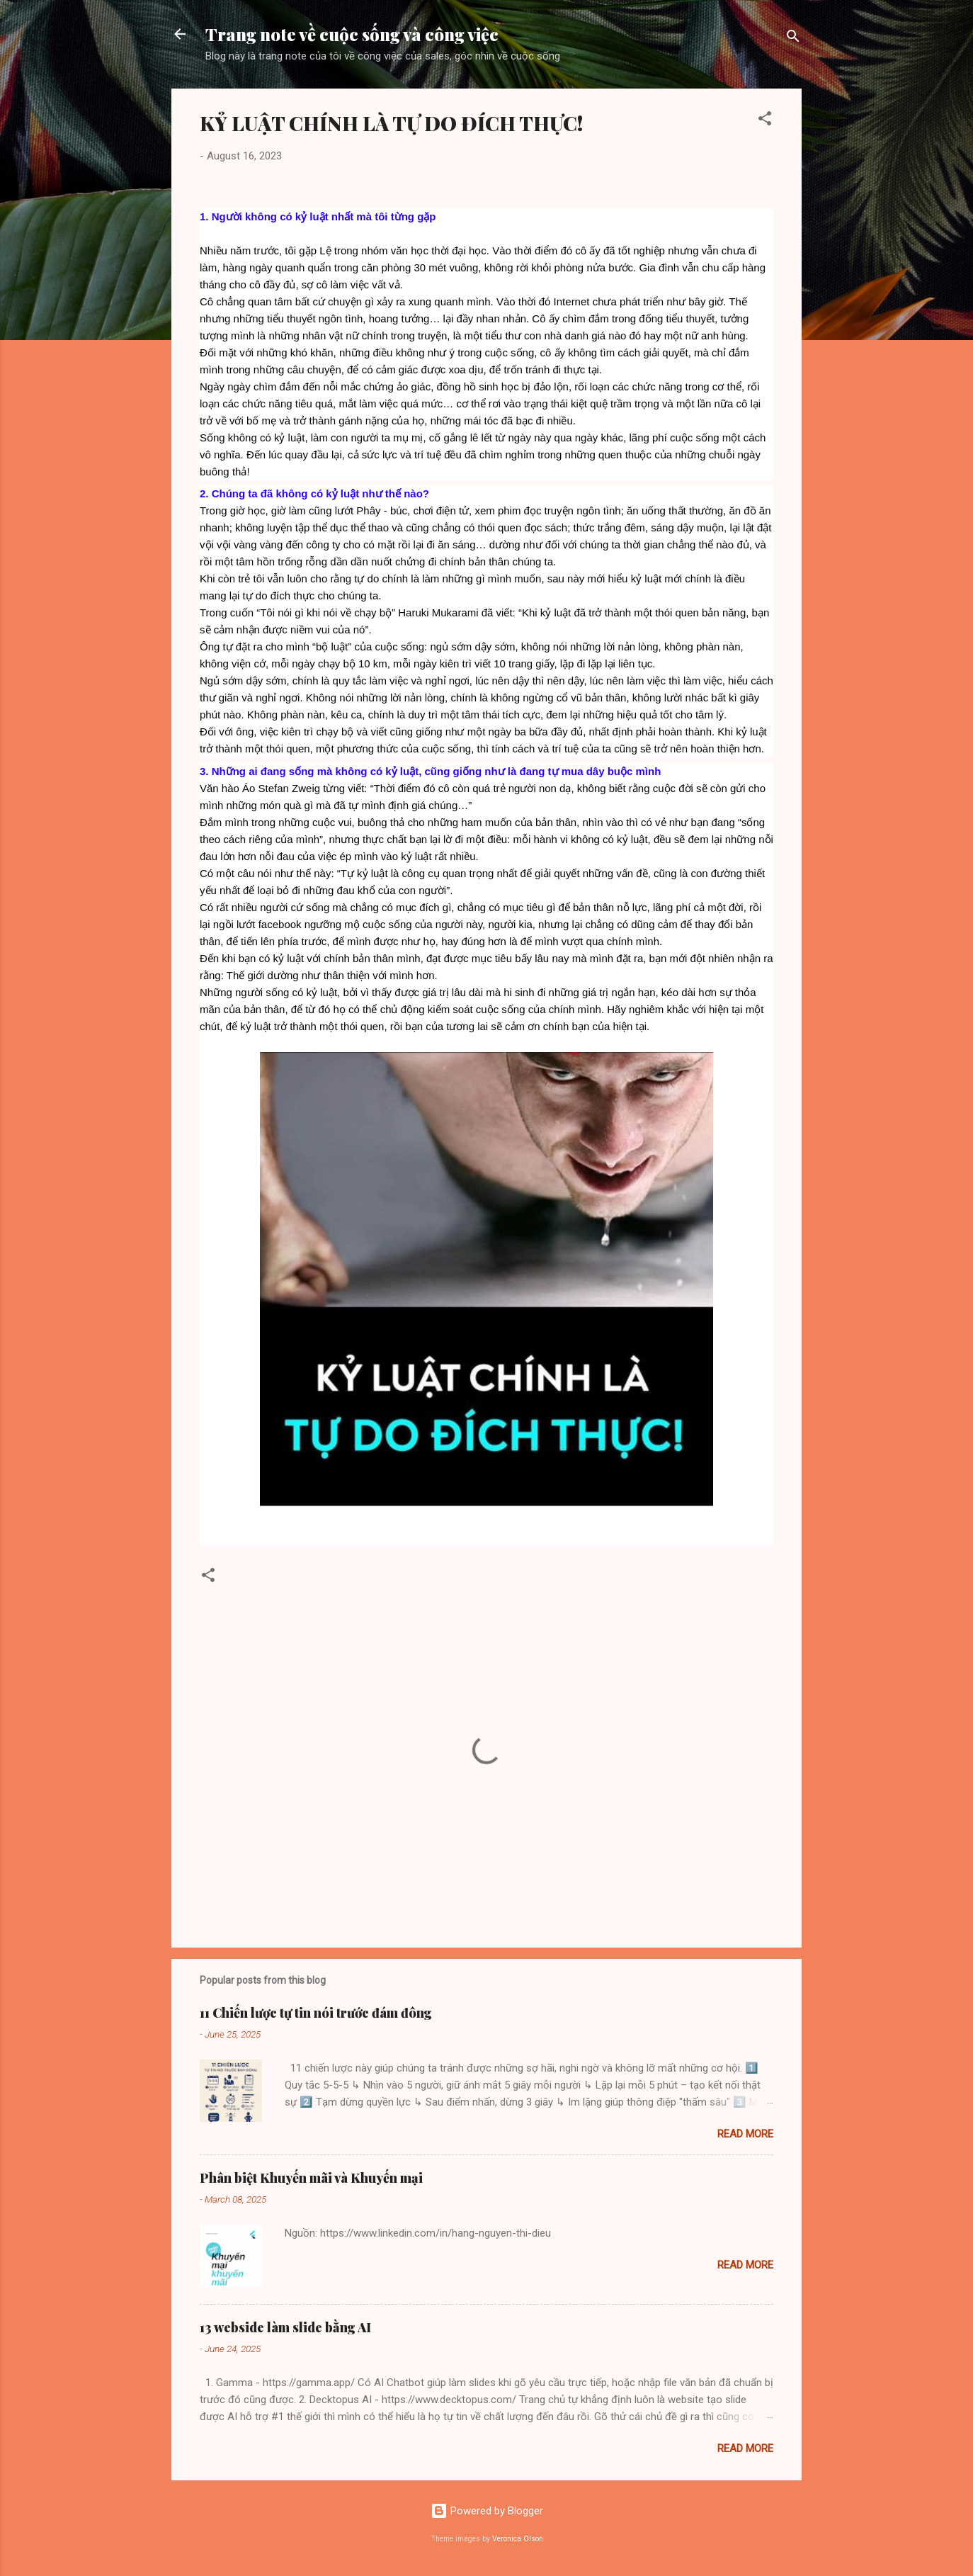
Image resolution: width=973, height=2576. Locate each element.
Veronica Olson (517, 2538)
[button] (764, 121)
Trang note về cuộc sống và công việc (352, 34)
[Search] (793, 38)
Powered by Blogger (487, 2510)
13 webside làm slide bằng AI (285, 2327)
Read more (745, 2134)
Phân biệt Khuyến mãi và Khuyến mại (311, 2177)
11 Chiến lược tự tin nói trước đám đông (316, 2012)
